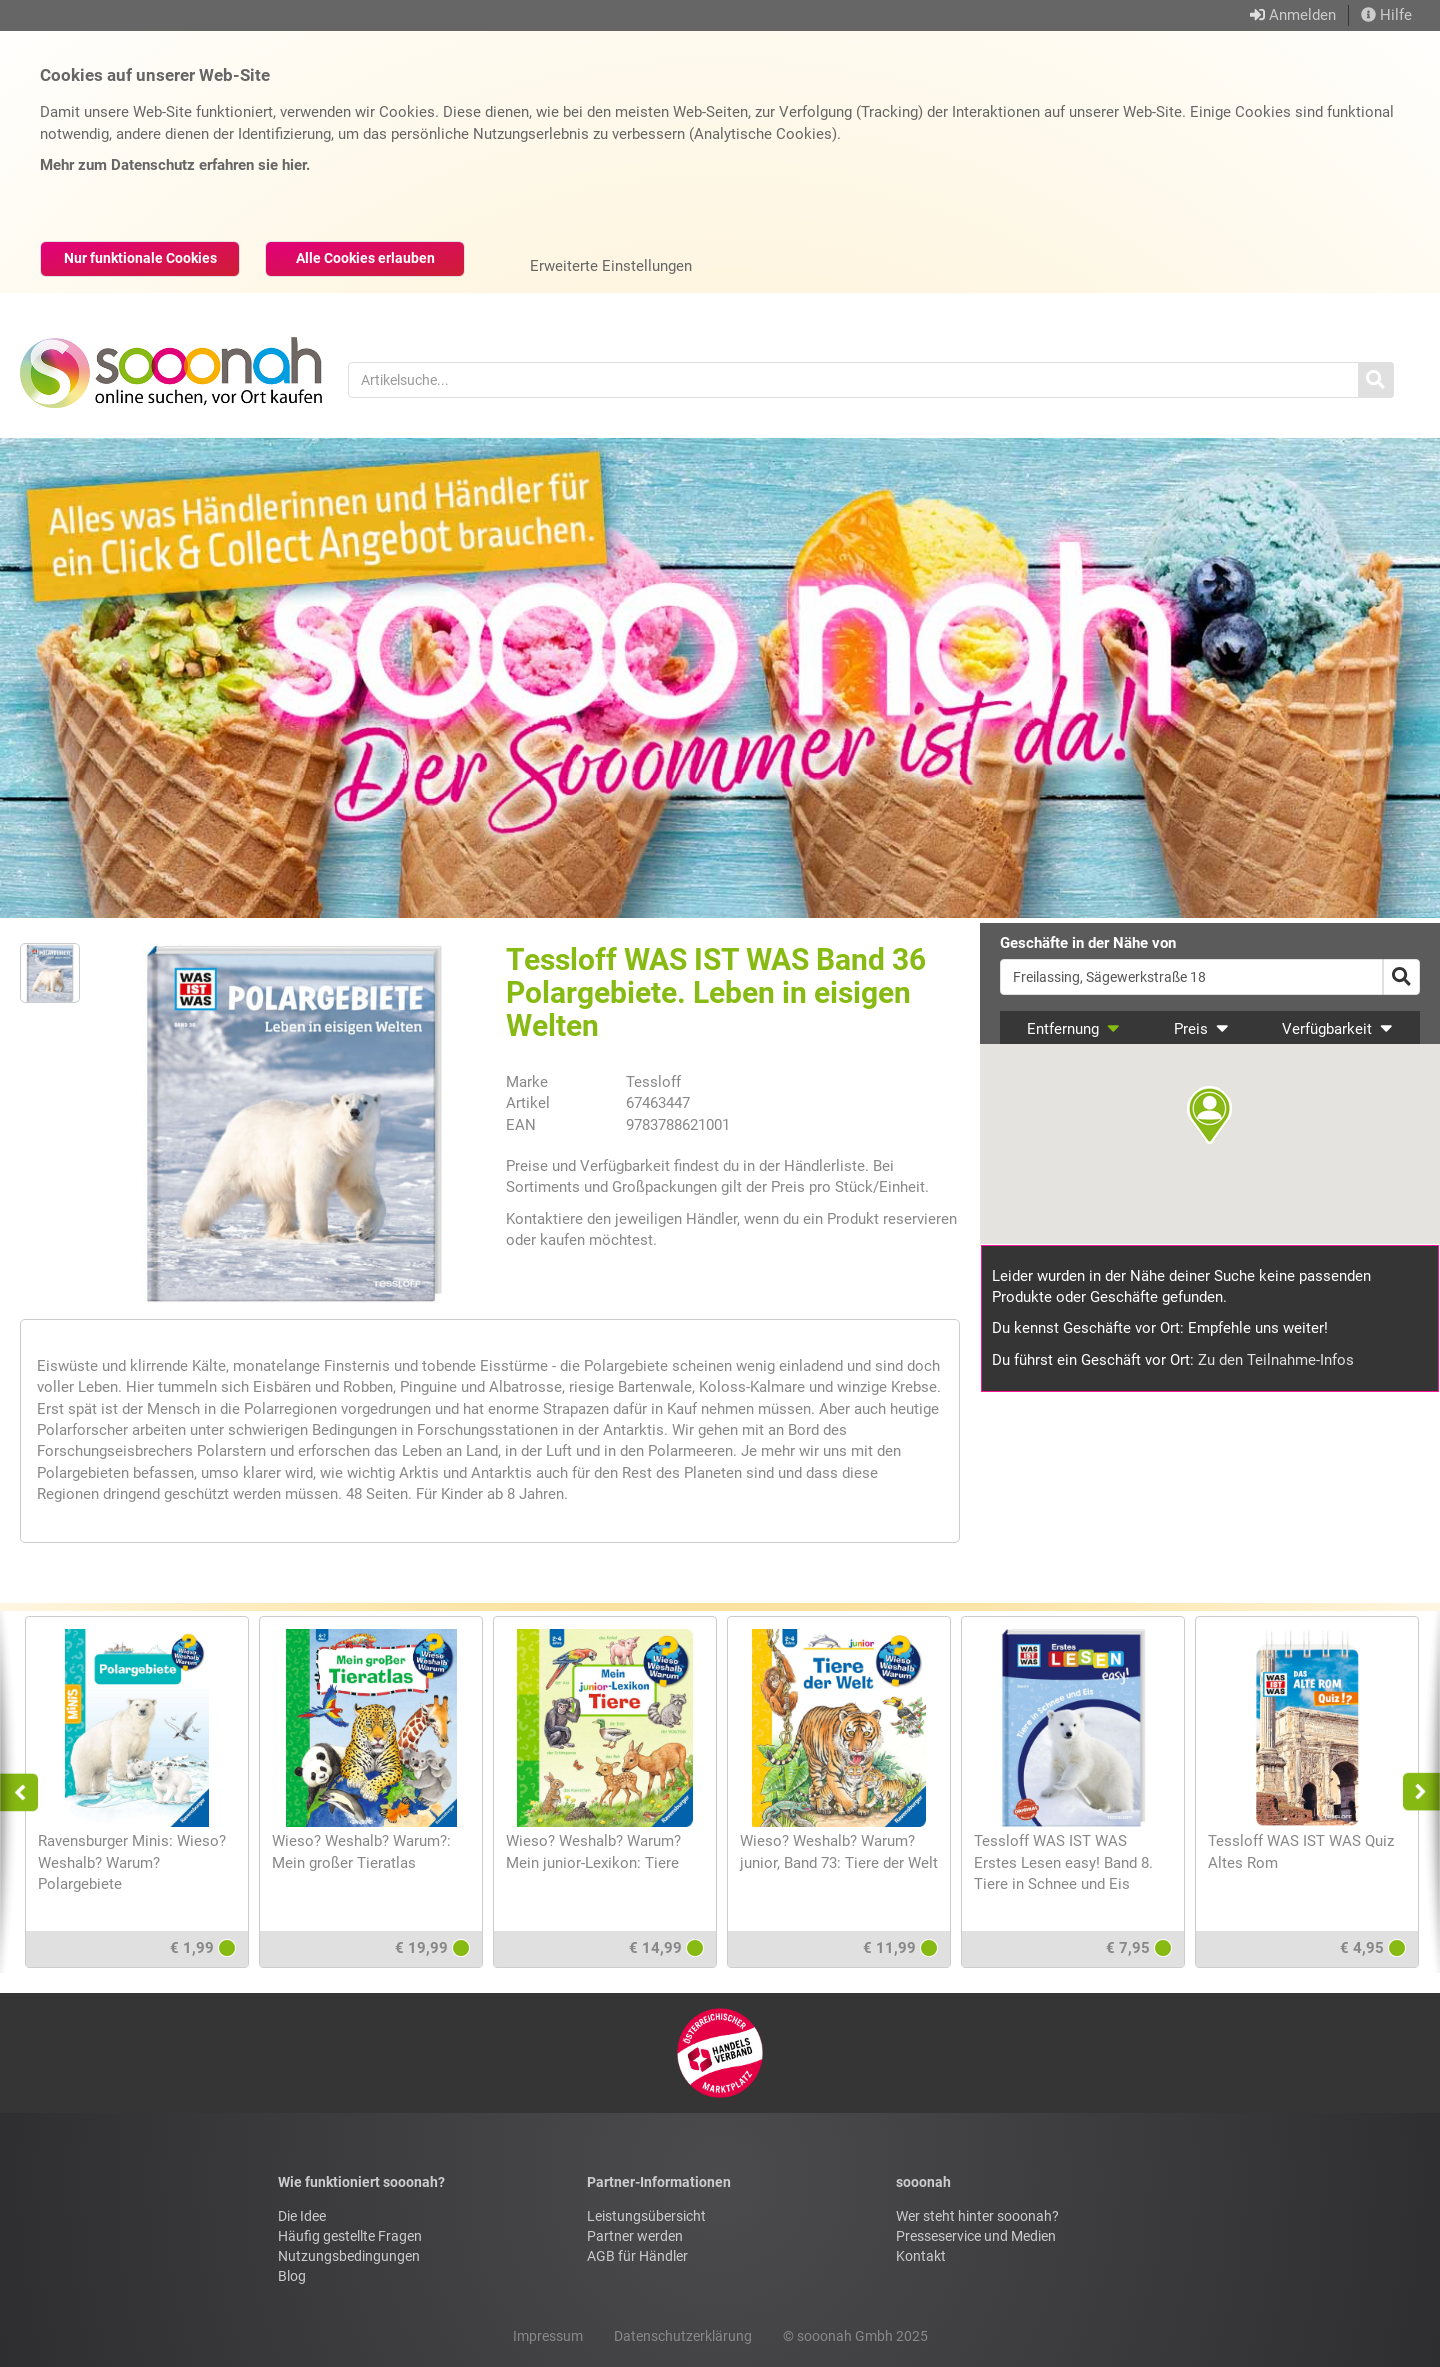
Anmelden (1302, 15)
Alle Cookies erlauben (365, 258)
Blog (292, 2276)
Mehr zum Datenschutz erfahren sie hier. (175, 165)
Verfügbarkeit (1337, 1029)
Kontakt (921, 2256)
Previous (28, 1792)
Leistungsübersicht (646, 2216)
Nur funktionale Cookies (140, 258)
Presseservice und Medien (976, 2236)
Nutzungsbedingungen (349, 2256)
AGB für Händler (637, 2256)
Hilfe (1386, 15)
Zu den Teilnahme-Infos (1276, 1360)
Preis (1201, 1029)
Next (1415, 1792)
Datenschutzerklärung (683, 2336)
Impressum (548, 2336)
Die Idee (302, 2216)
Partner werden (635, 2236)
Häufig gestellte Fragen (350, 2236)
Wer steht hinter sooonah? (977, 2216)
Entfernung (1073, 1029)
